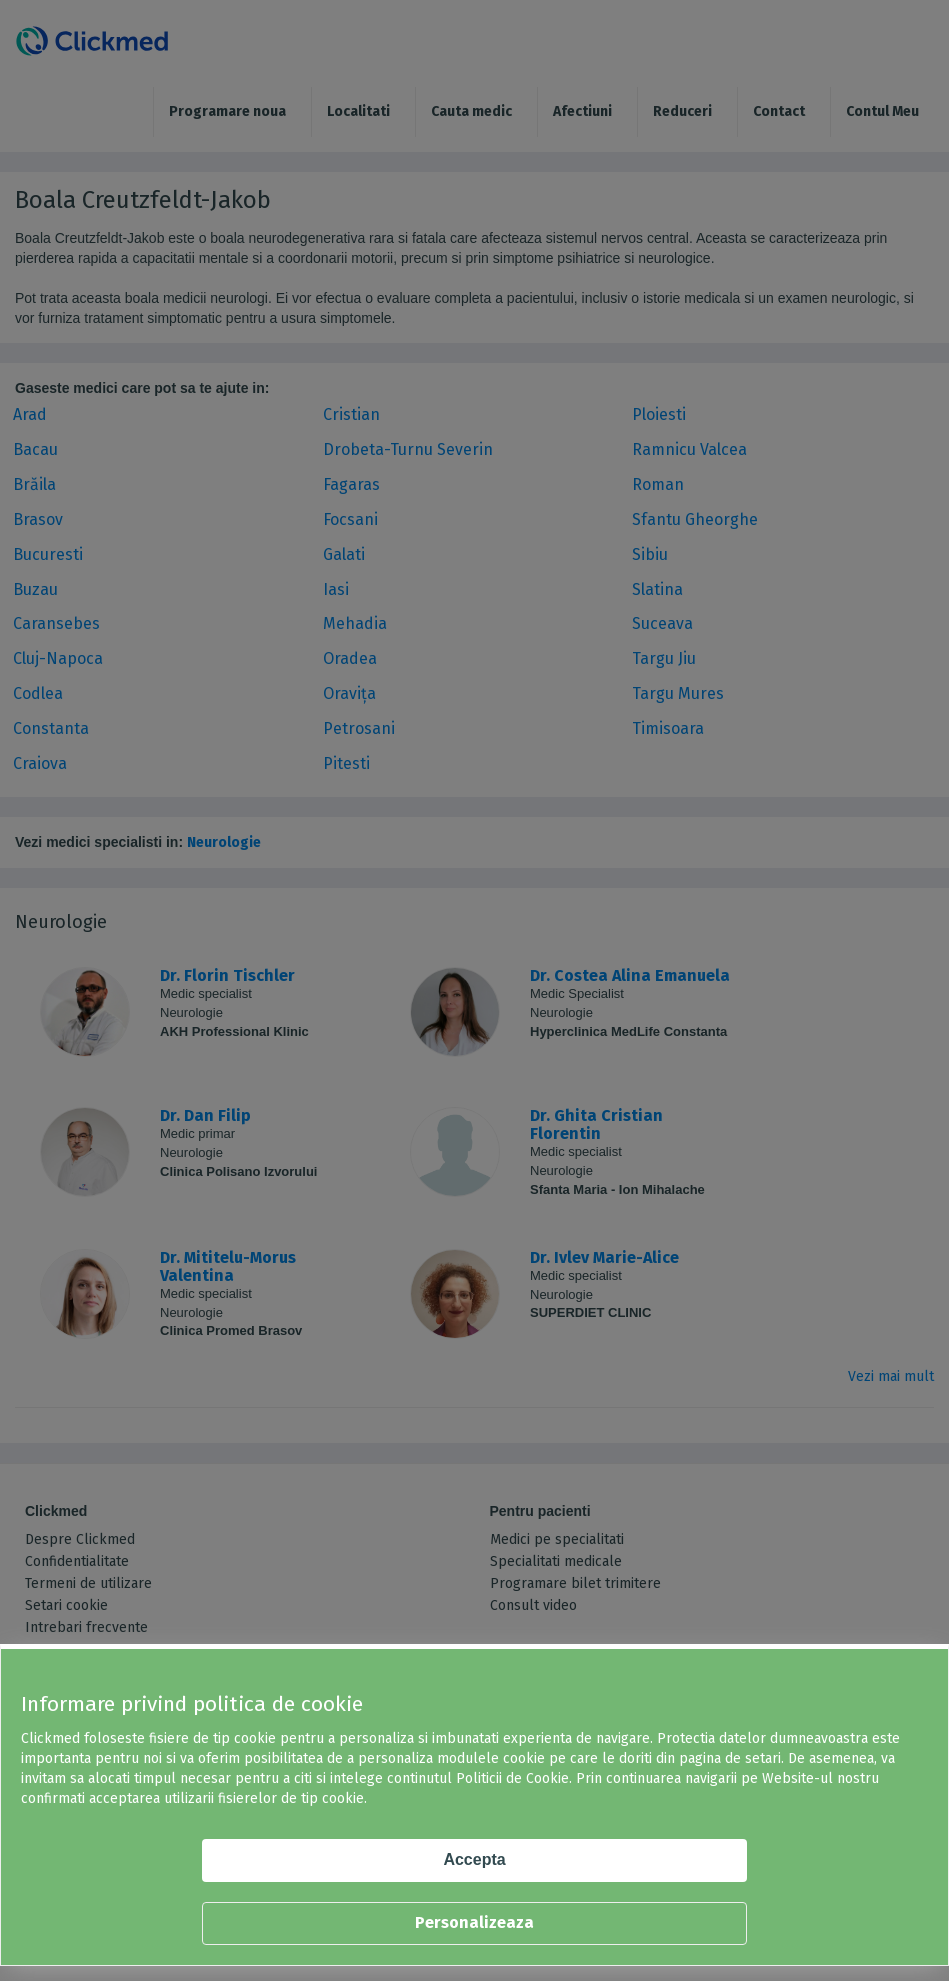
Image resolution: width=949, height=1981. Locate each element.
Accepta (474, 1859)
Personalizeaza (474, 1922)
